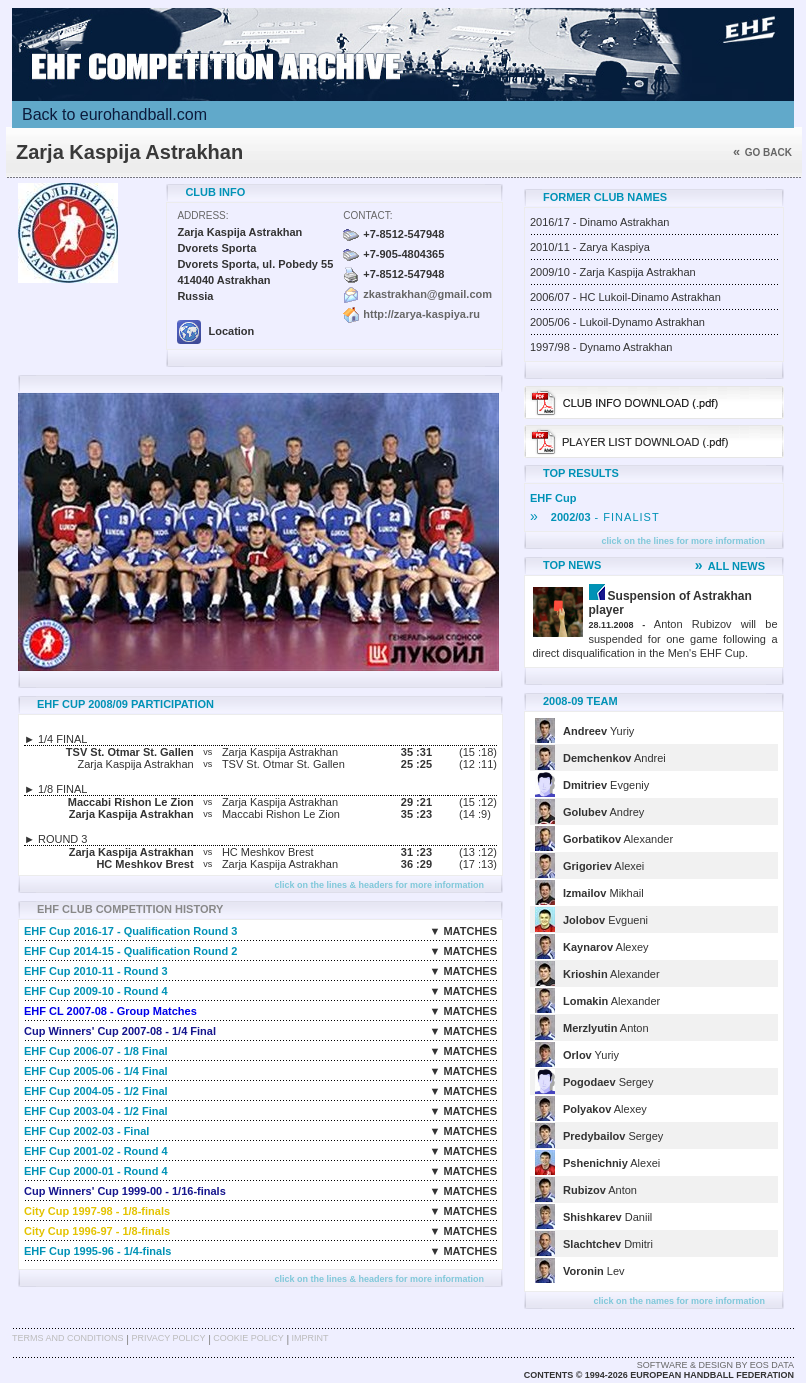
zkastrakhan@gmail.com (427, 294)
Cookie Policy (248, 1338)
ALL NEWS (730, 566)
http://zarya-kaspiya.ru (421, 314)
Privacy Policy (168, 1338)
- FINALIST (595, 517)
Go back (762, 152)
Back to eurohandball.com (114, 114)
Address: (202, 215)
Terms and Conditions (68, 1338)
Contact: (367, 215)
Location (215, 331)
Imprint (310, 1338)
